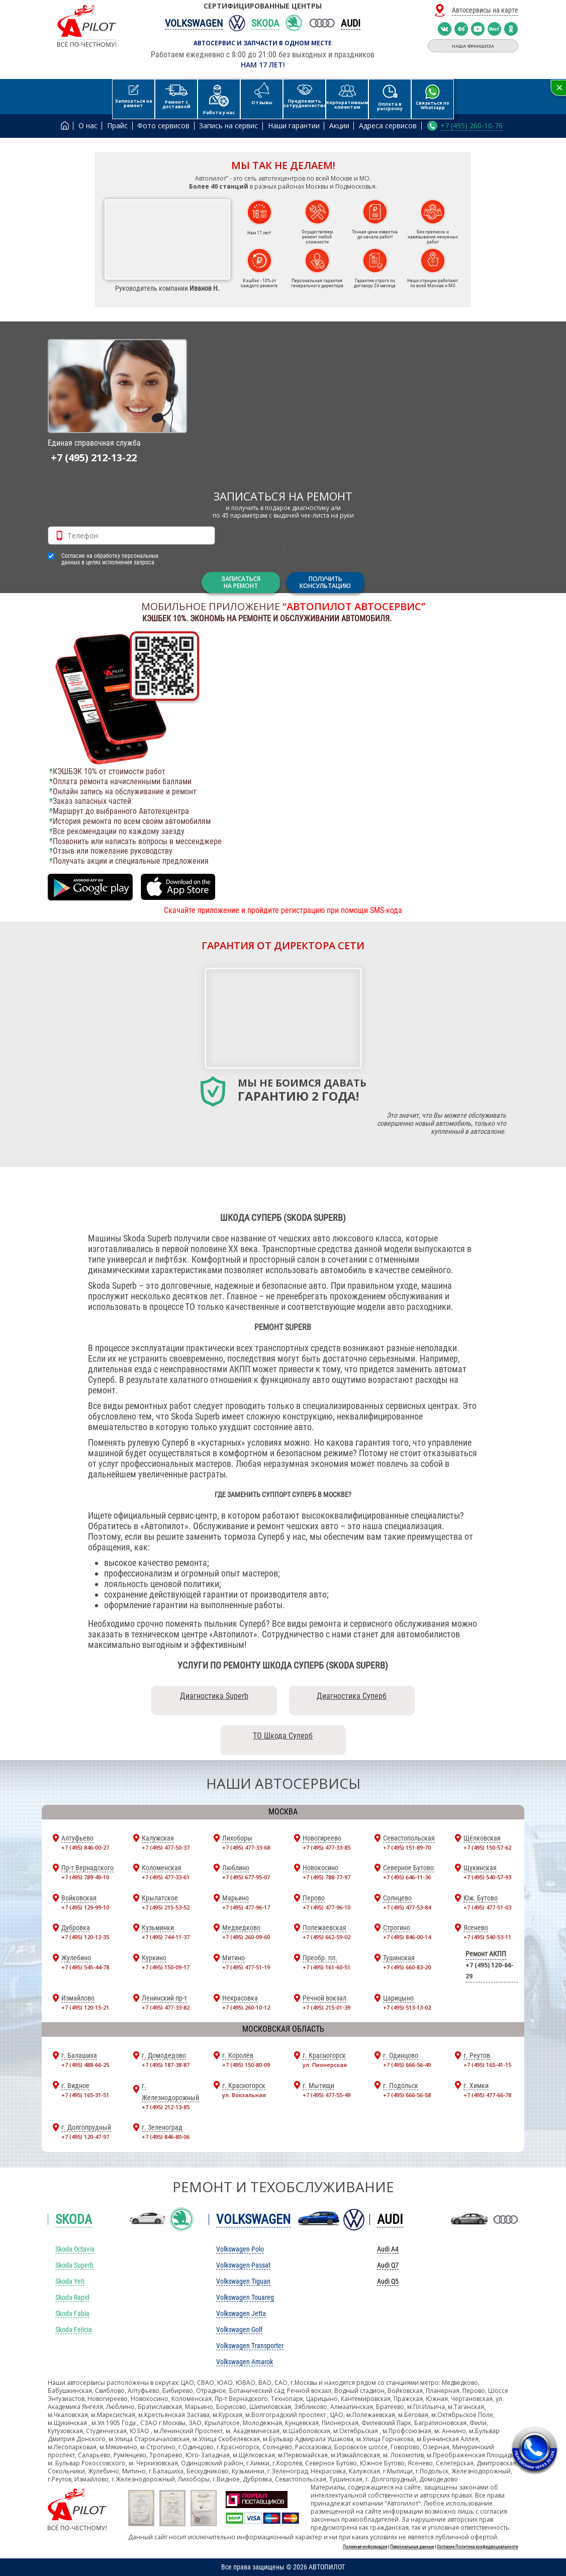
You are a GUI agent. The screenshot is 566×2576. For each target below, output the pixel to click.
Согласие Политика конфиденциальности (477, 2546)
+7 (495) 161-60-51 (326, 1967)
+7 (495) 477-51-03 (487, 1907)
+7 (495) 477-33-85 (326, 1847)
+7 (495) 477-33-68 (246, 1847)
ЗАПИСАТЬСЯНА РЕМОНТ (240, 582)
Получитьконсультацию (325, 582)
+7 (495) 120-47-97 (85, 2136)
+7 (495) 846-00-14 (407, 1937)
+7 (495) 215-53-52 (166, 1907)
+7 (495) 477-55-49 (326, 2095)
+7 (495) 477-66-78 (487, 2095)
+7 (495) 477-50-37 (166, 1847)
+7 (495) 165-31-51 (85, 2095)
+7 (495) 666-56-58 (407, 2095)
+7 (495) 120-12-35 (85, 1937)
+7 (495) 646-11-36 (407, 1877)
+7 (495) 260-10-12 (246, 2007)
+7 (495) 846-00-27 (85, 1847)
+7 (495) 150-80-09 (246, 2064)
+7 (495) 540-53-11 (487, 1937)
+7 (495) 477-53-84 (407, 1907)
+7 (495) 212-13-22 (94, 457)
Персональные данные (412, 2546)
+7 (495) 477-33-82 (166, 2007)
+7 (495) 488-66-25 (85, 2064)
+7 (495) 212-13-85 (166, 2107)
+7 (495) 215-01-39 (326, 2007)
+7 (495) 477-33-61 (166, 1877)
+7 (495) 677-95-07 (246, 1877)
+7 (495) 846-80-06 (166, 2136)
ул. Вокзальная (244, 2095)
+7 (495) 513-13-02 (407, 2007)
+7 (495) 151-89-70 (407, 1847)
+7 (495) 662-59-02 (326, 1937)
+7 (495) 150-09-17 (166, 1967)
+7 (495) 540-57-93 (487, 1877)
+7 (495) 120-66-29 (489, 1970)
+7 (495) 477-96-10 (326, 1907)
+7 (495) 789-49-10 (85, 1877)
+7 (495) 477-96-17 (246, 1907)
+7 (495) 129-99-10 (85, 1907)
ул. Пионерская (325, 2064)
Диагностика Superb (214, 1696)
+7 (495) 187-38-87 (166, 2064)
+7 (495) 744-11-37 (166, 1937)
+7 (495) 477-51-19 (246, 1967)
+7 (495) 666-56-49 (407, 2064)
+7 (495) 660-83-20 (407, 1967)
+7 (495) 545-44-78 (85, 1967)
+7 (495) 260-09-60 (246, 1937)
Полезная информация (365, 2546)
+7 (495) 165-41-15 (487, 2064)
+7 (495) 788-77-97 (326, 1877)
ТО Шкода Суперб (283, 1735)
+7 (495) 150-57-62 (487, 1847)
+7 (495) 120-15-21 (85, 2007)
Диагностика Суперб (352, 1696)
